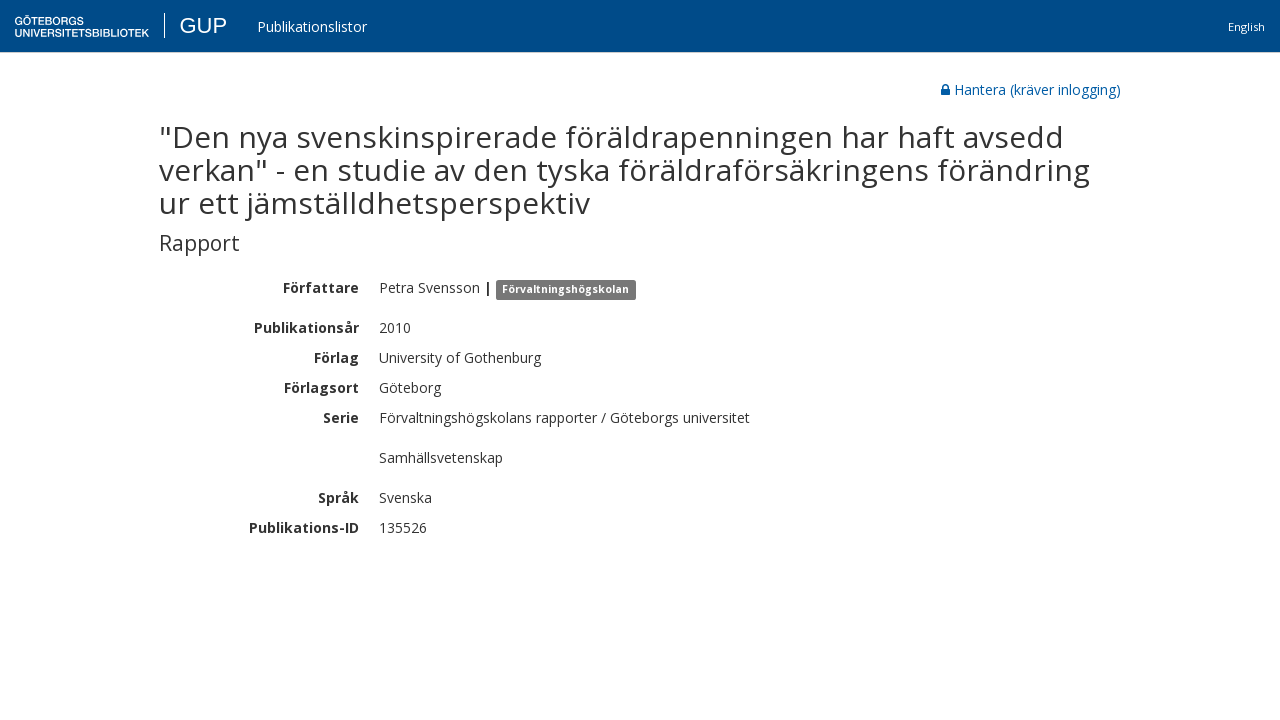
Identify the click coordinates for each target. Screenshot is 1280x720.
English (1246, 26)
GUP (203, 25)
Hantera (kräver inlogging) (1031, 89)
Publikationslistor (312, 26)
